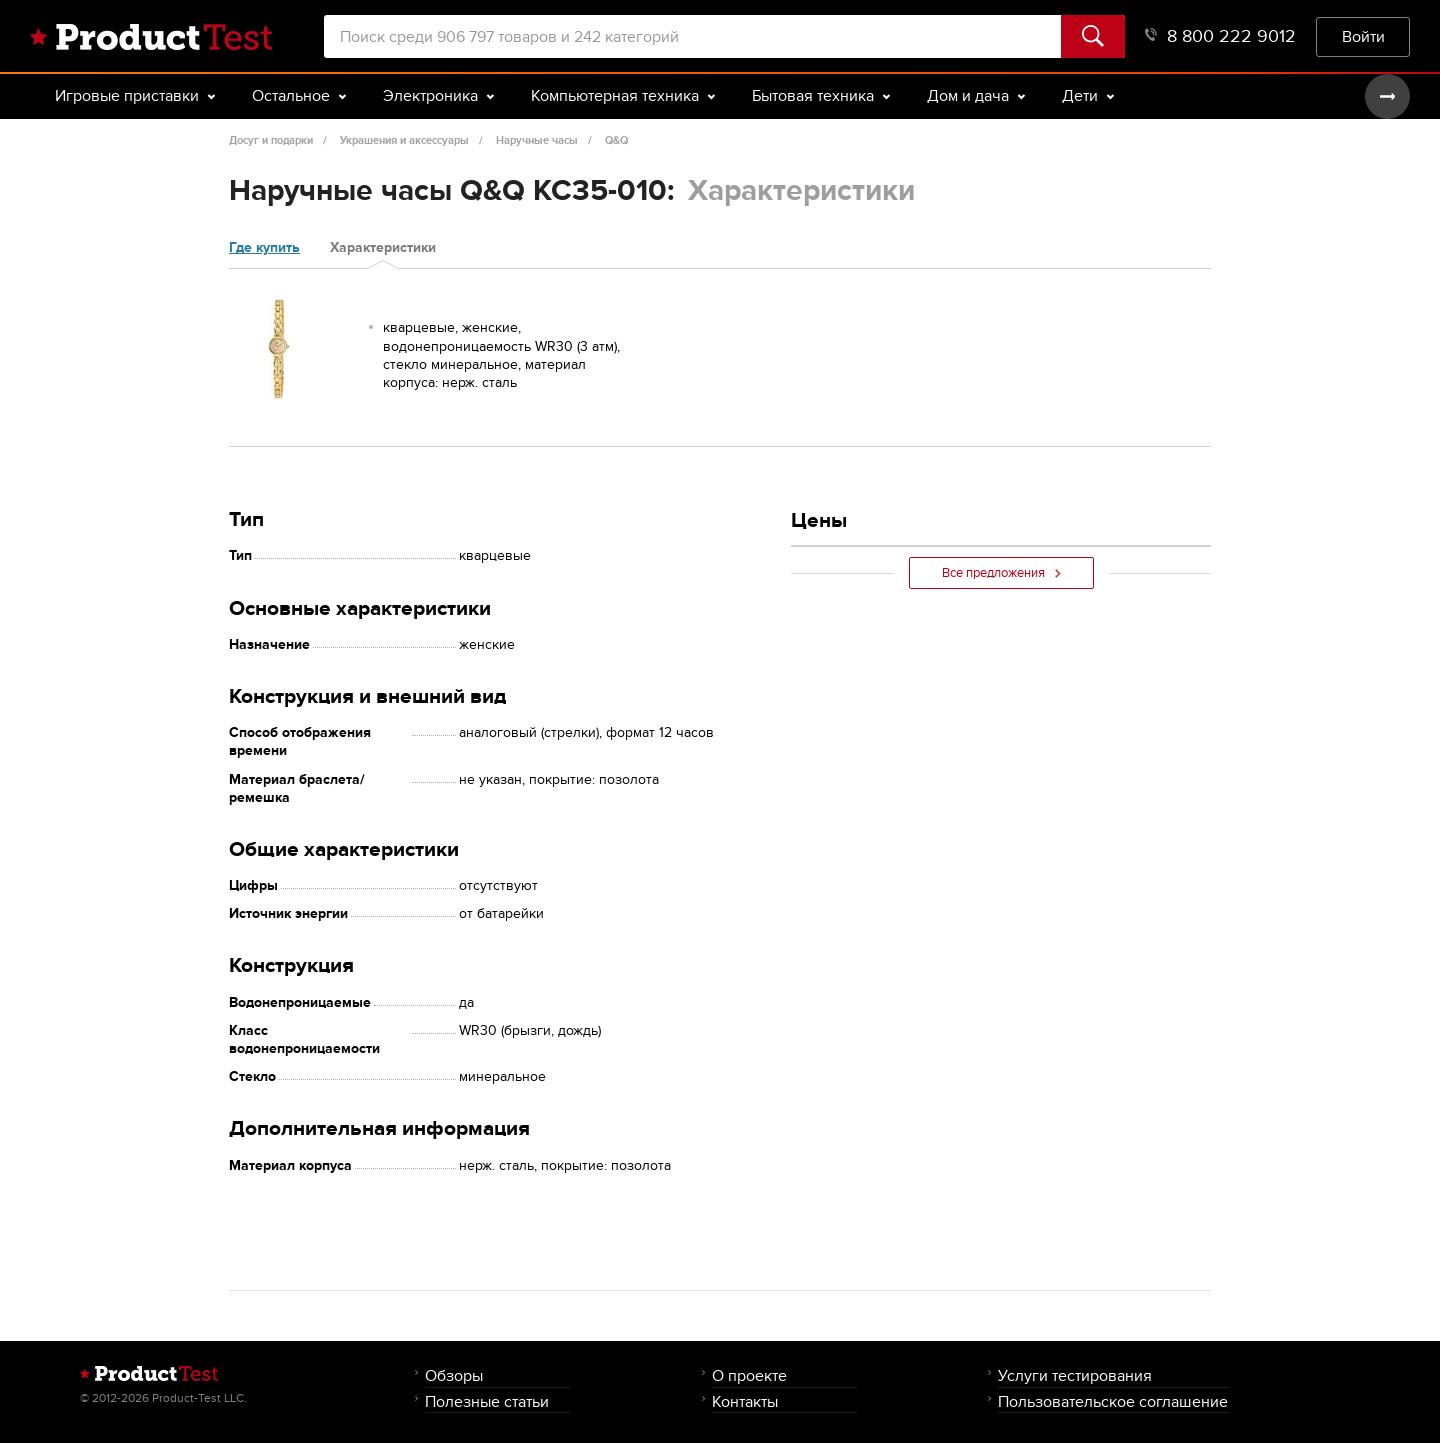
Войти (1363, 36)
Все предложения (1001, 573)
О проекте (749, 1375)
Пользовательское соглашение (1113, 1401)
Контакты (745, 1401)
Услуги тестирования (1075, 1375)
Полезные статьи (487, 1401)
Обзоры (454, 1375)
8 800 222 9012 (1220, 36)
